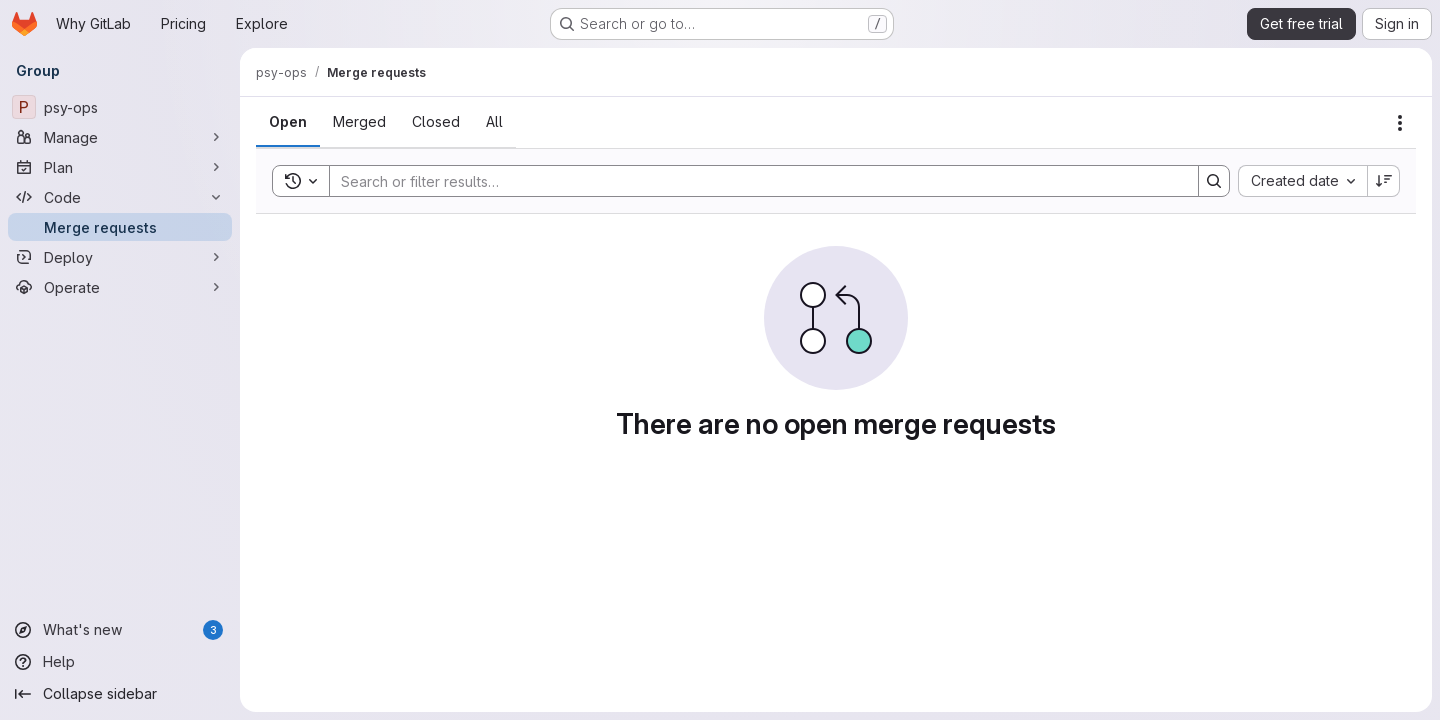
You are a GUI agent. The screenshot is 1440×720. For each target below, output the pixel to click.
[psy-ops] (120, 107)
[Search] (754, 181)
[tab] (288, 122)
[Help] (120, 662)
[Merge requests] (120, 227)
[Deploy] (120, 257)
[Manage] (120, 137)
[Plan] (120, 167)
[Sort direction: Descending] (1384, 181)
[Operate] (120, 287)
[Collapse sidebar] (120, 694)
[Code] (120, 197)
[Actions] (1400, 123)
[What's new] (120, 630)
